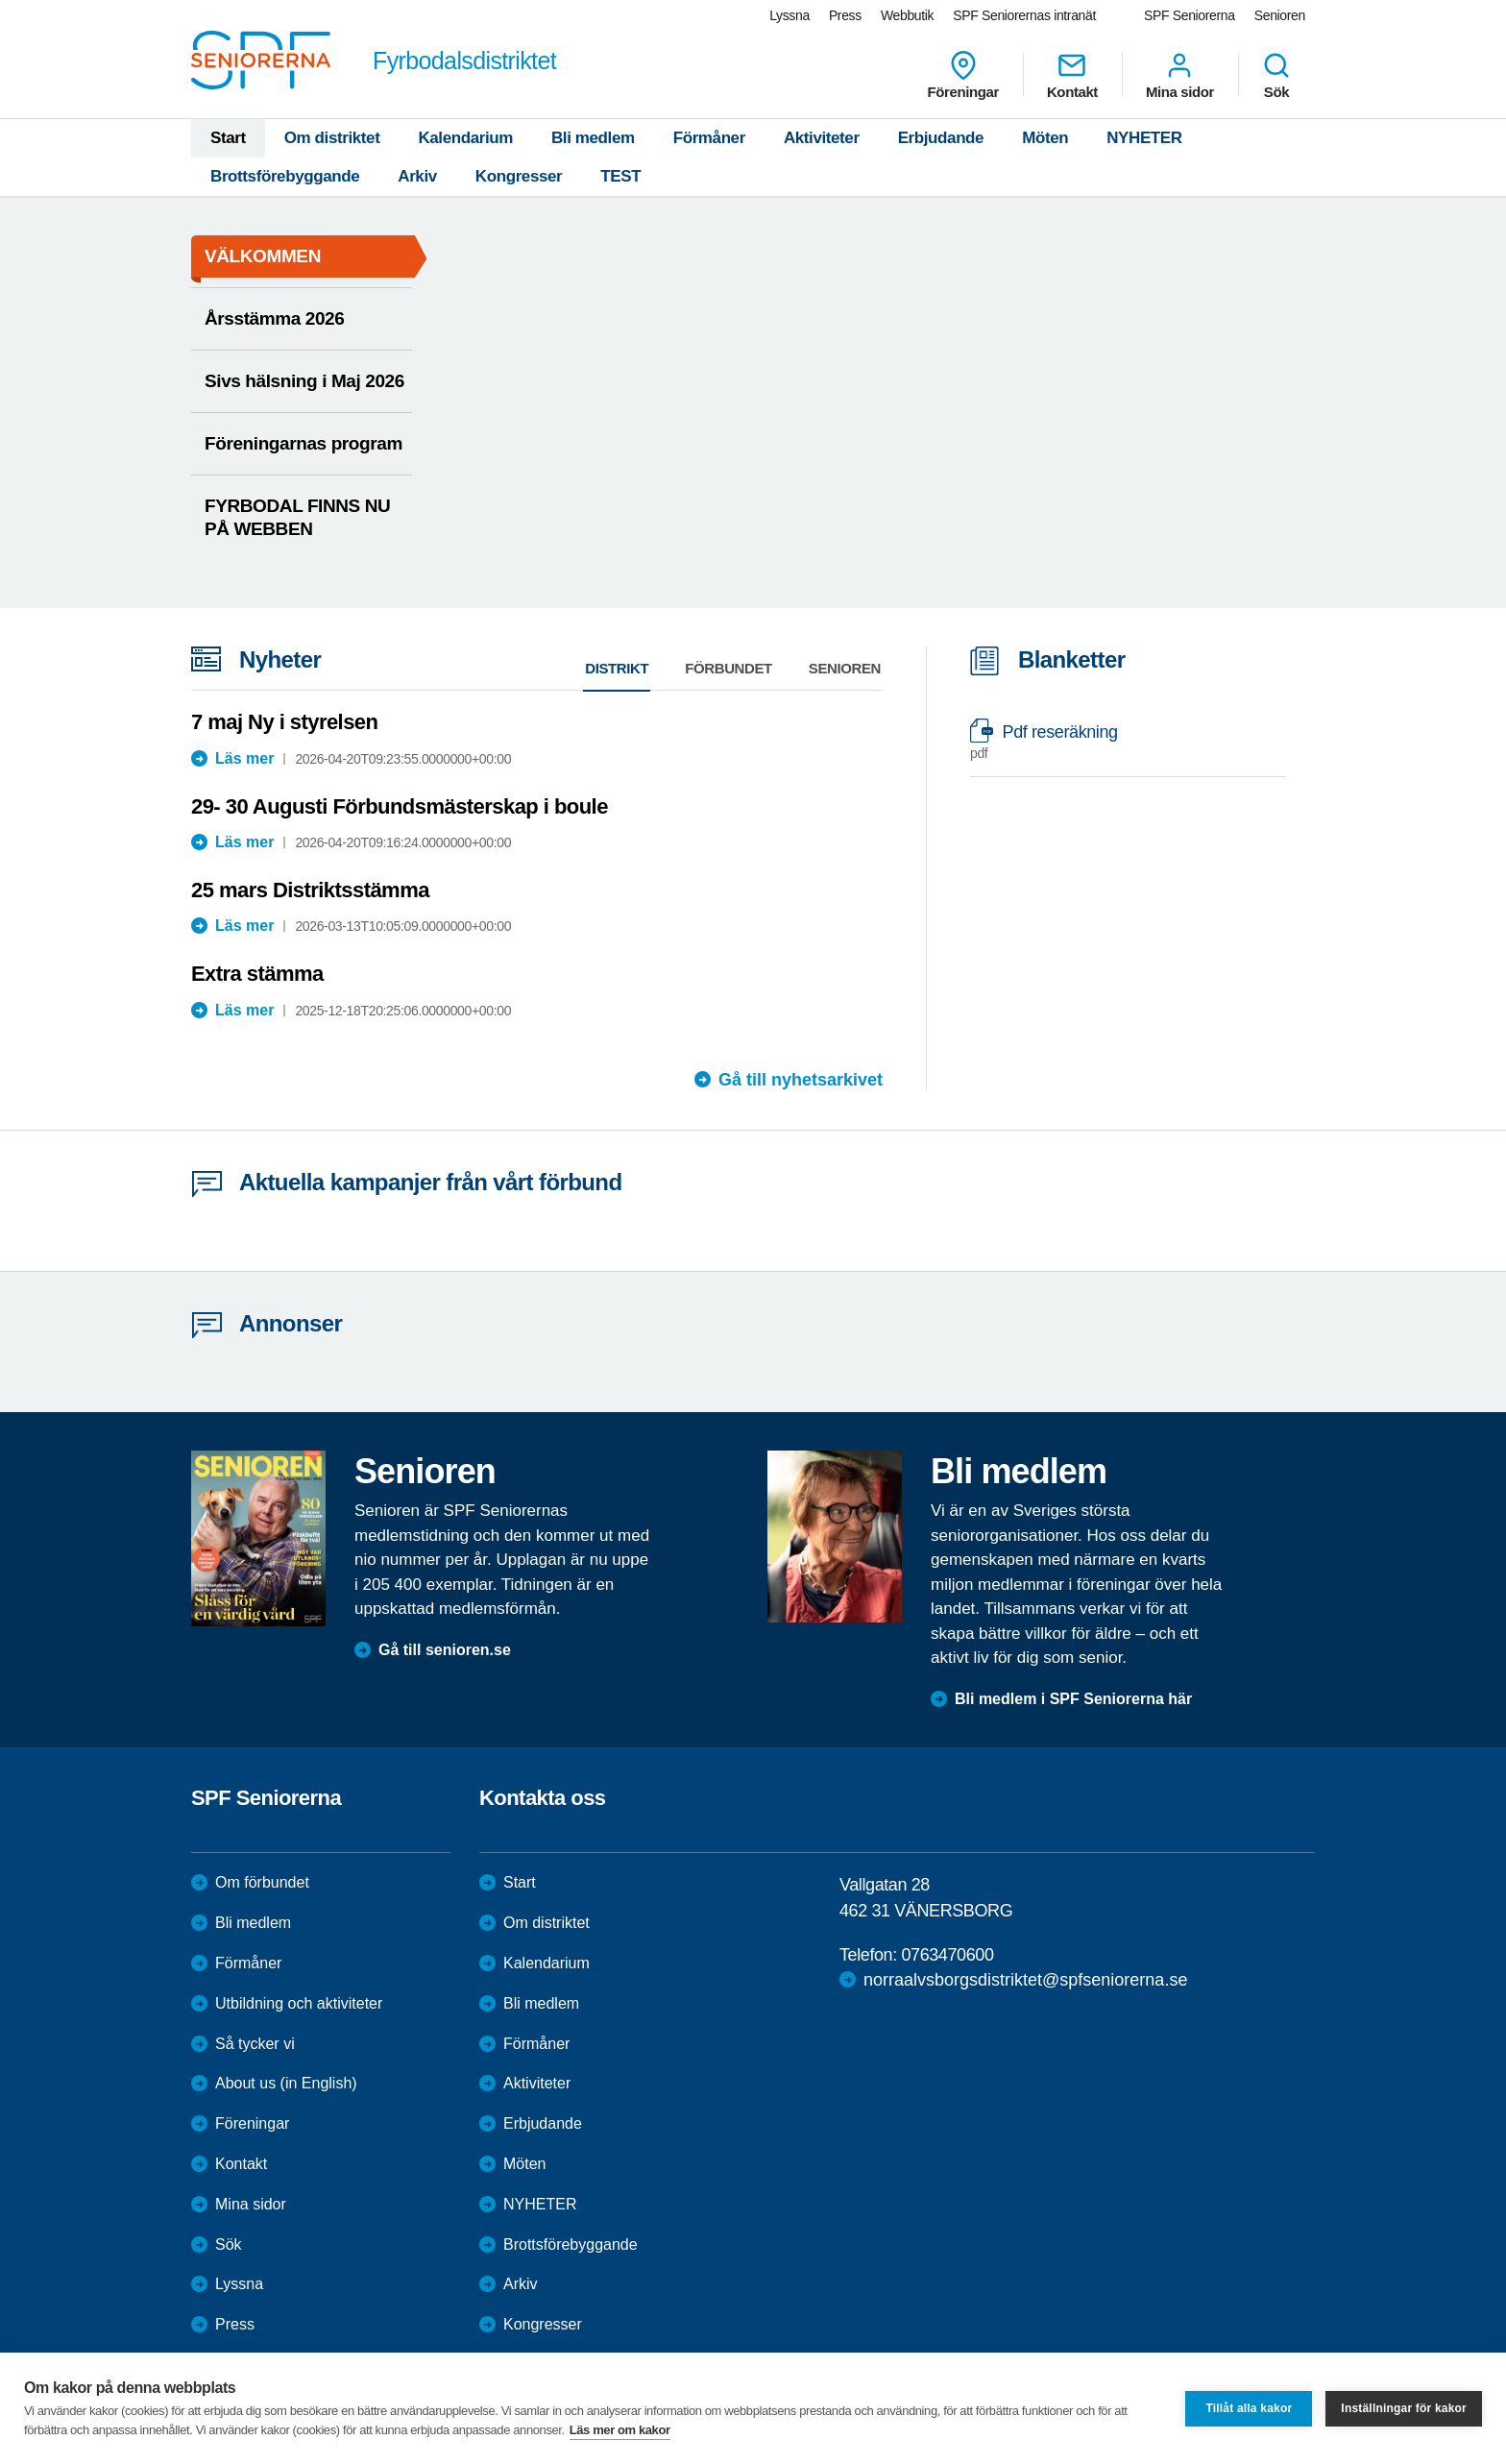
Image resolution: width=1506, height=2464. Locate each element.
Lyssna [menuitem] (789, 15)
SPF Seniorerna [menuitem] (1189, 15)
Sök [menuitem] (1276, 75)
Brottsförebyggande (284, 176)
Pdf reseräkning (1118, 742)
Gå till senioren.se (444, 1650)
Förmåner (709, 138)
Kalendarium (465, 138)
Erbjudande (941, 138)
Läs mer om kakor (620, 2430)
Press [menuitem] (845, 15)
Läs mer (244, 758)
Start (228, 138)
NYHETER (1143, 138)
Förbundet (728, 668)
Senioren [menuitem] (1279, 15)
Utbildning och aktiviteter (298, 2003)
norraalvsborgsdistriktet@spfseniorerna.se (1025, 1979)
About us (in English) (286, 2083)
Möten (1045, 138)
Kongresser (518, 176)
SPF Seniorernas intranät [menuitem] (1024, 15)
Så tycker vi (255, 2044)
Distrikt (616, 668)
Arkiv (417, 176)
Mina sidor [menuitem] (1180, 75)
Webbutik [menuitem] (907, 15)
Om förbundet (262, 1882)
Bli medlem (593, 138)
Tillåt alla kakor (1248, 2408)
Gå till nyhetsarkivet (800, 1079)
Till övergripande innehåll (0, 0)
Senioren (845, 668)
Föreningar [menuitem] (963, 75)
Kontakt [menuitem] (1072, 75)
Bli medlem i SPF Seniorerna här (1073, 1699)
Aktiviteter (822, 138)
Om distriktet (332, 138)
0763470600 (947, 1954)
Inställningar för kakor (1404, 2408)
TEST (620, 176)
